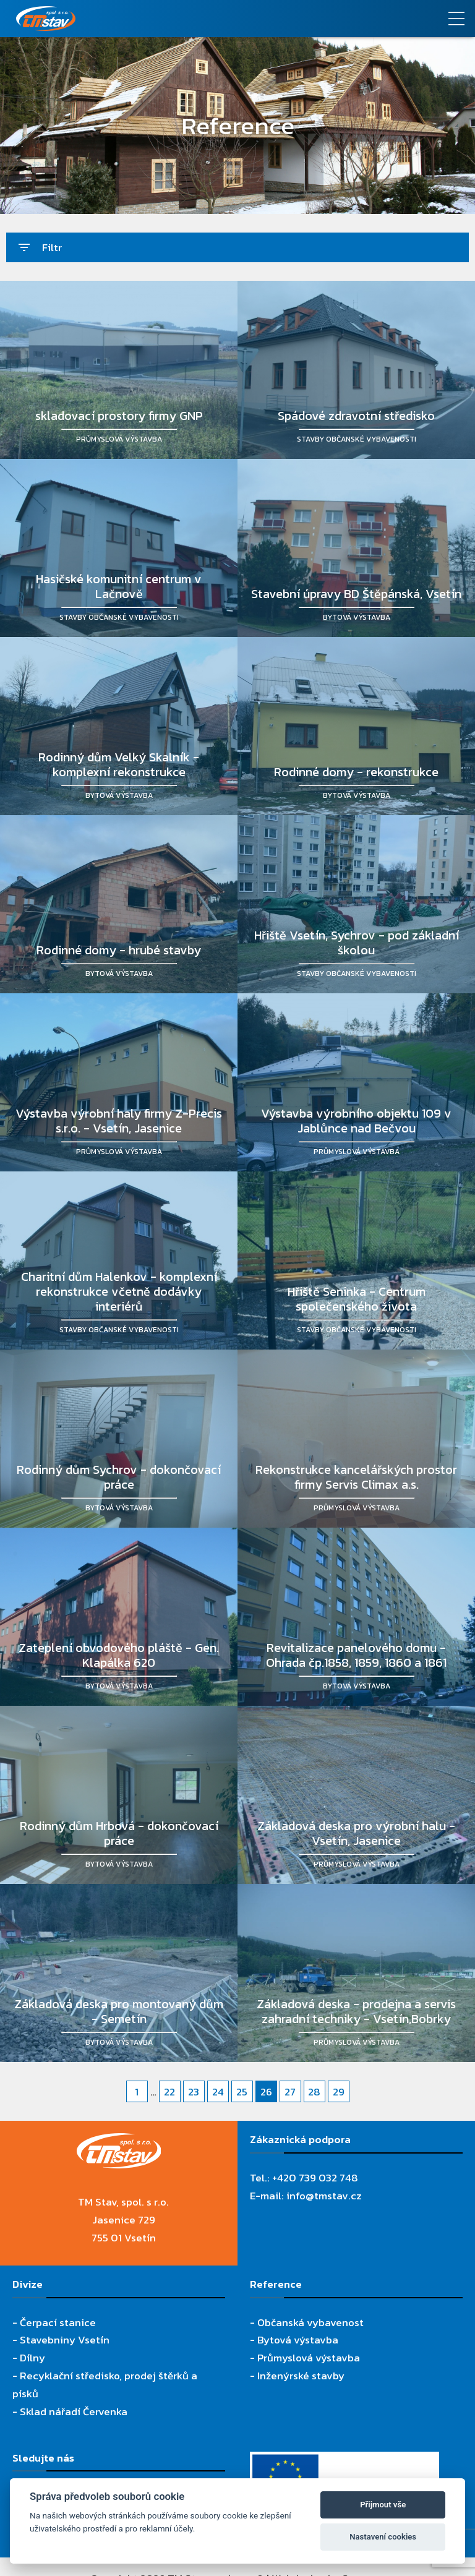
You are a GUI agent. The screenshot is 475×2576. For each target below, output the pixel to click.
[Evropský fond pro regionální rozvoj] (344, 2460)
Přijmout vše (383, 2504)
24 (218, 2092)
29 (338, 2092)
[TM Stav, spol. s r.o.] (178, 18)
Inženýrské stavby (300, 2376)
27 (290, 2092)
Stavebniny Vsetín (64, 2340)
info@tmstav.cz (324, 2196)
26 (266, 2092)
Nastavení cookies (382, 2536)
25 (241, 2092)
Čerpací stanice (58, 2322)
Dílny (32, 2358)
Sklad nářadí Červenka (73, 2411)
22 (169, 2092)
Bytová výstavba (297, 2340)
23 (193, 2092)
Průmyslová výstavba (308, 2358)
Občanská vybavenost (310, 2322)
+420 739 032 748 (315, 2178)
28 (314, 2092)
